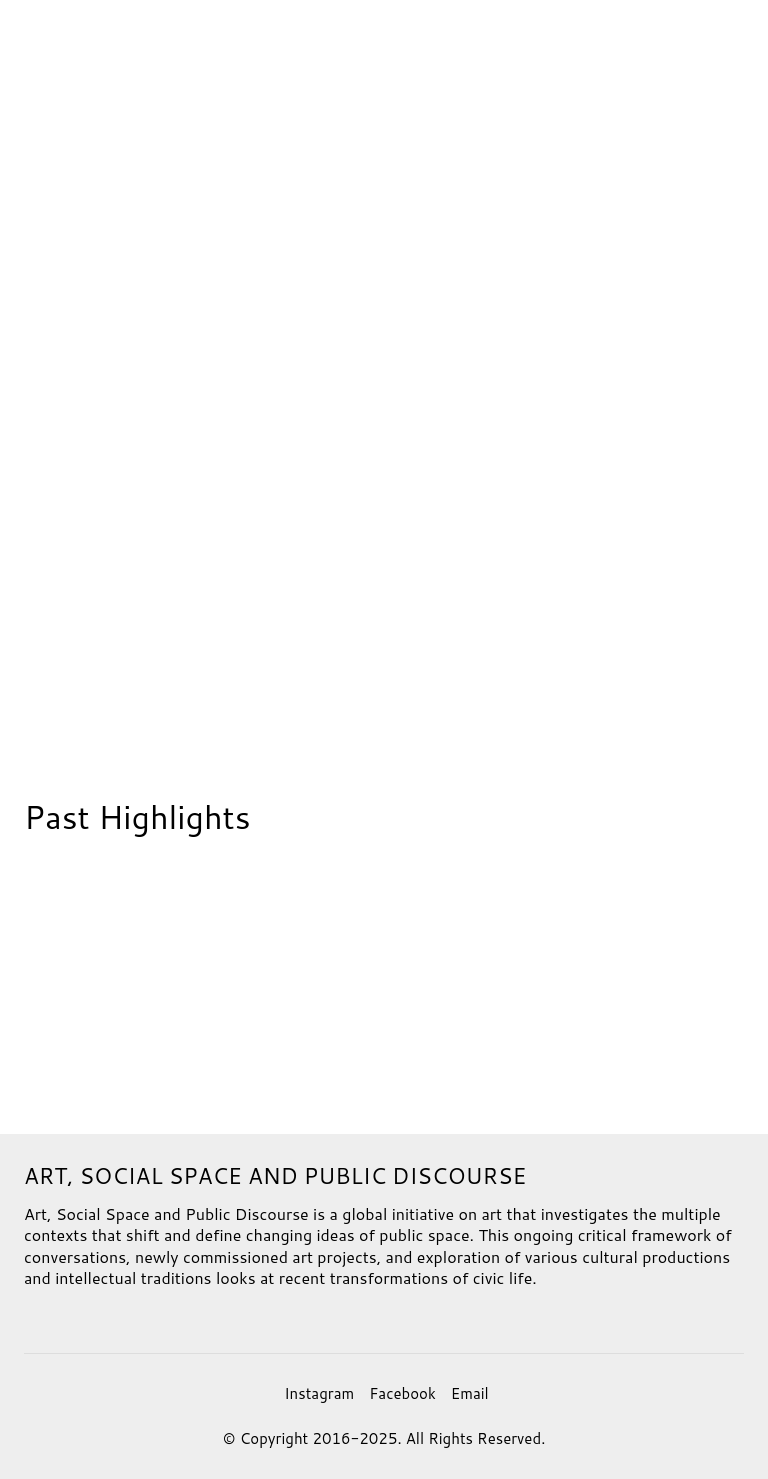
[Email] (470, 1394)
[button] (704, 43)
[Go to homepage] (42, 43)
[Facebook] (402, 1394)
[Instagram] (319, 1394)
